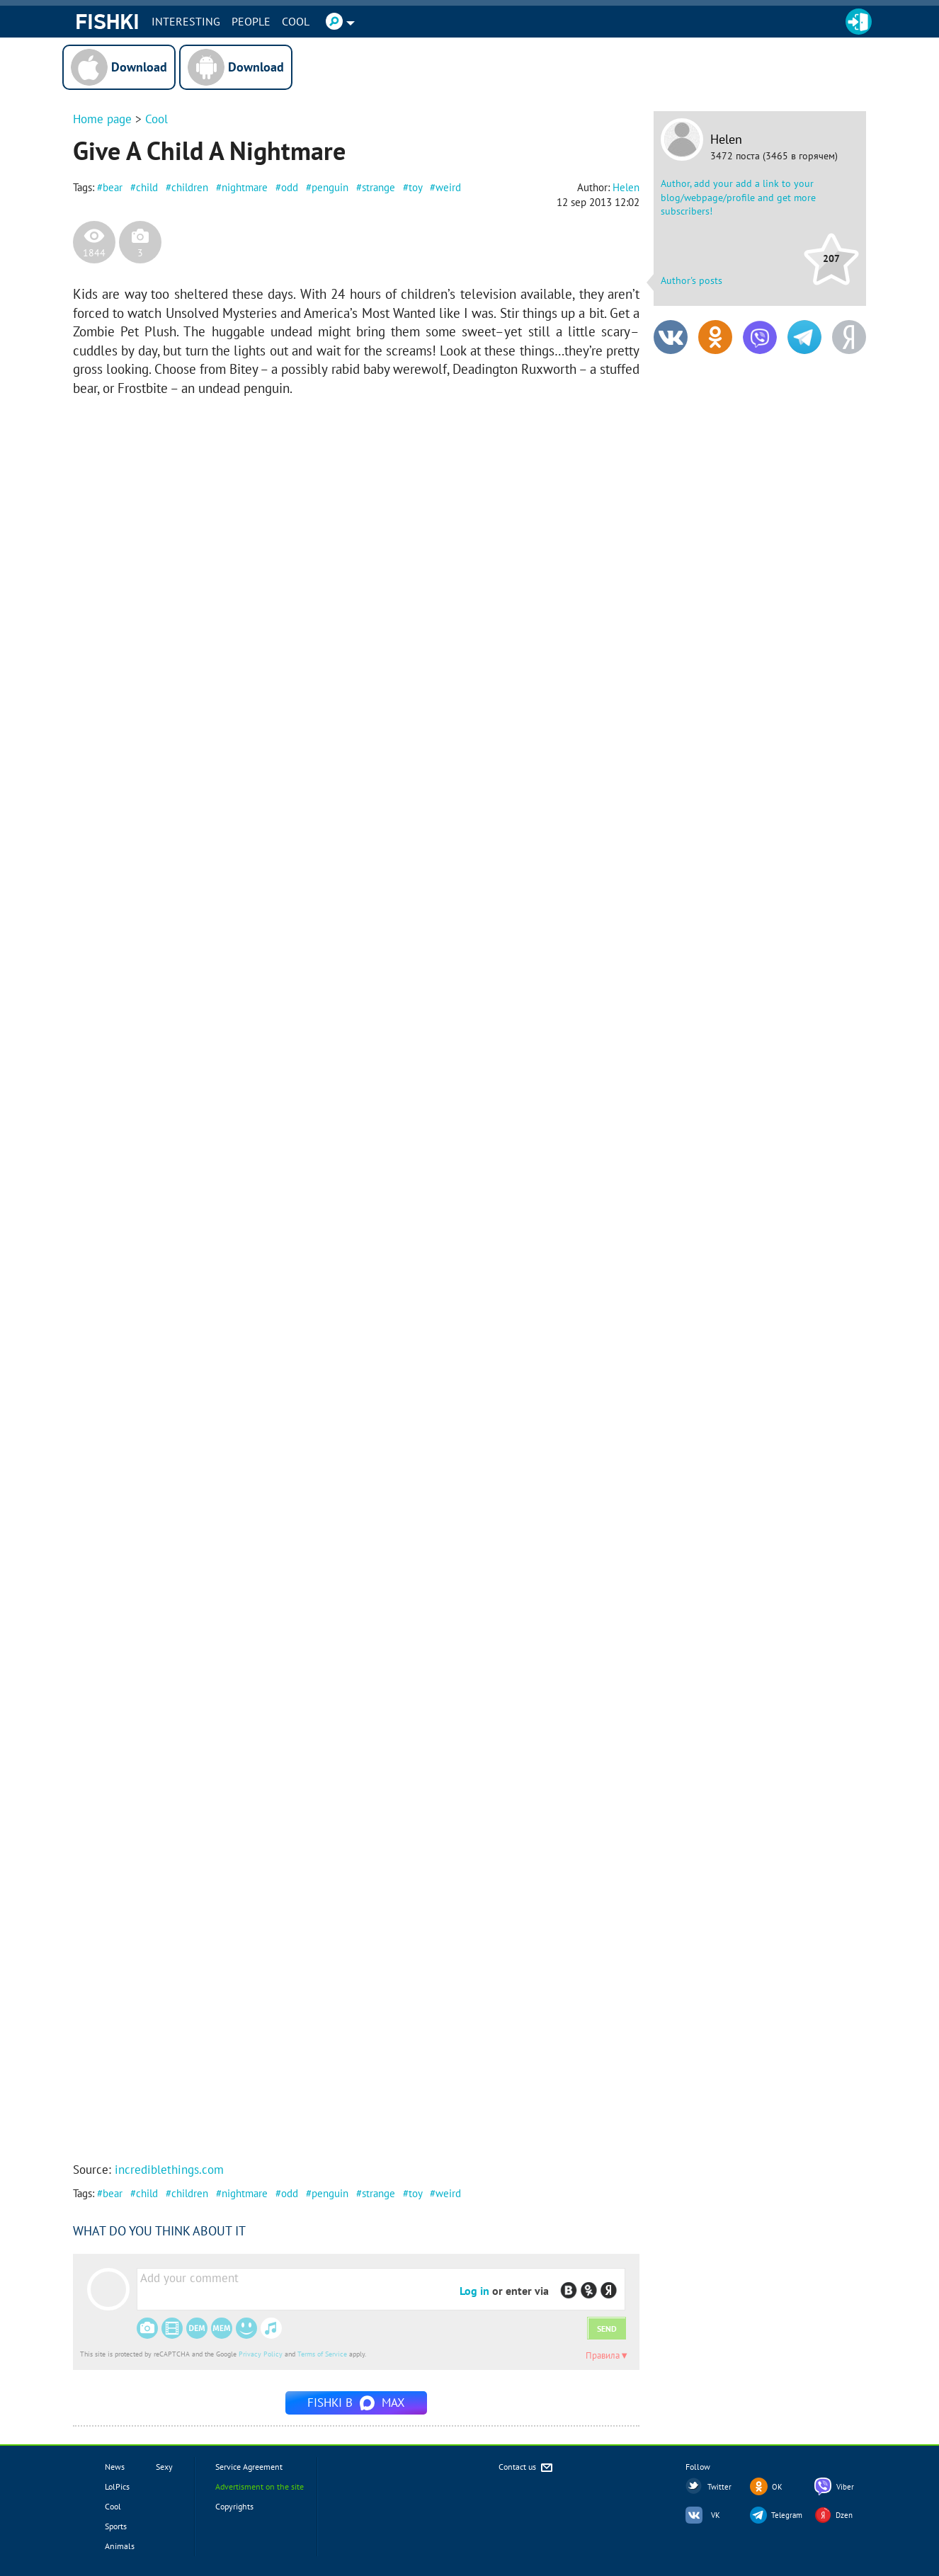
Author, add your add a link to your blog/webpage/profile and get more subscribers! (738, 197)
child (147, 187)
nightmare (245, 187)
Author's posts (691, 280)
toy (415, 187)
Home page (102, 119)
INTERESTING (186, 21)
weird (448, 187)
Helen (726, 139)
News (115, 2466)
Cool (295, 21)
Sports (116, 2526)
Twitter (719, 2487)
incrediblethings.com (169, 2169)
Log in (474, 2291)
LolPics (117, 2486)
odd (289, 187)
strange (378, 187)
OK (777, 2487)
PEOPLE (251, 21)
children (189, 187)
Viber (845, 2487)
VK (715, 2515)
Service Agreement (249, 2466)
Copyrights (234, 2506)
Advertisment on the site (259, 2486)
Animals (120, 2546)
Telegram (786, 2515)
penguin (330, 187)
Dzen (844, 2515)
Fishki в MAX (356, 2402)
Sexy (164, 2466)
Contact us (526, 2468)
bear (113, 187)
